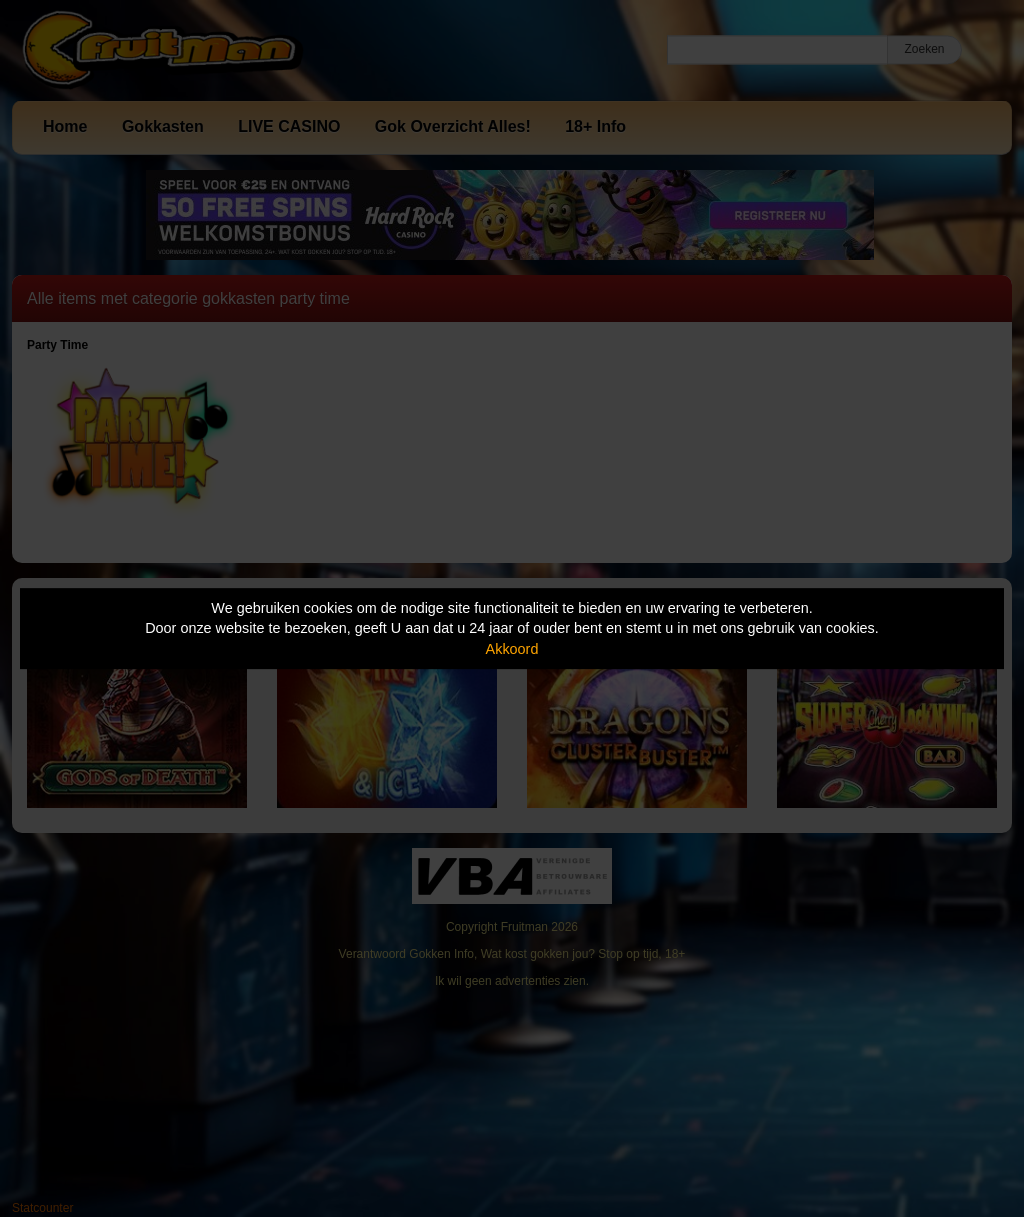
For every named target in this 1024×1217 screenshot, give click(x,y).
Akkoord (512, 649)
